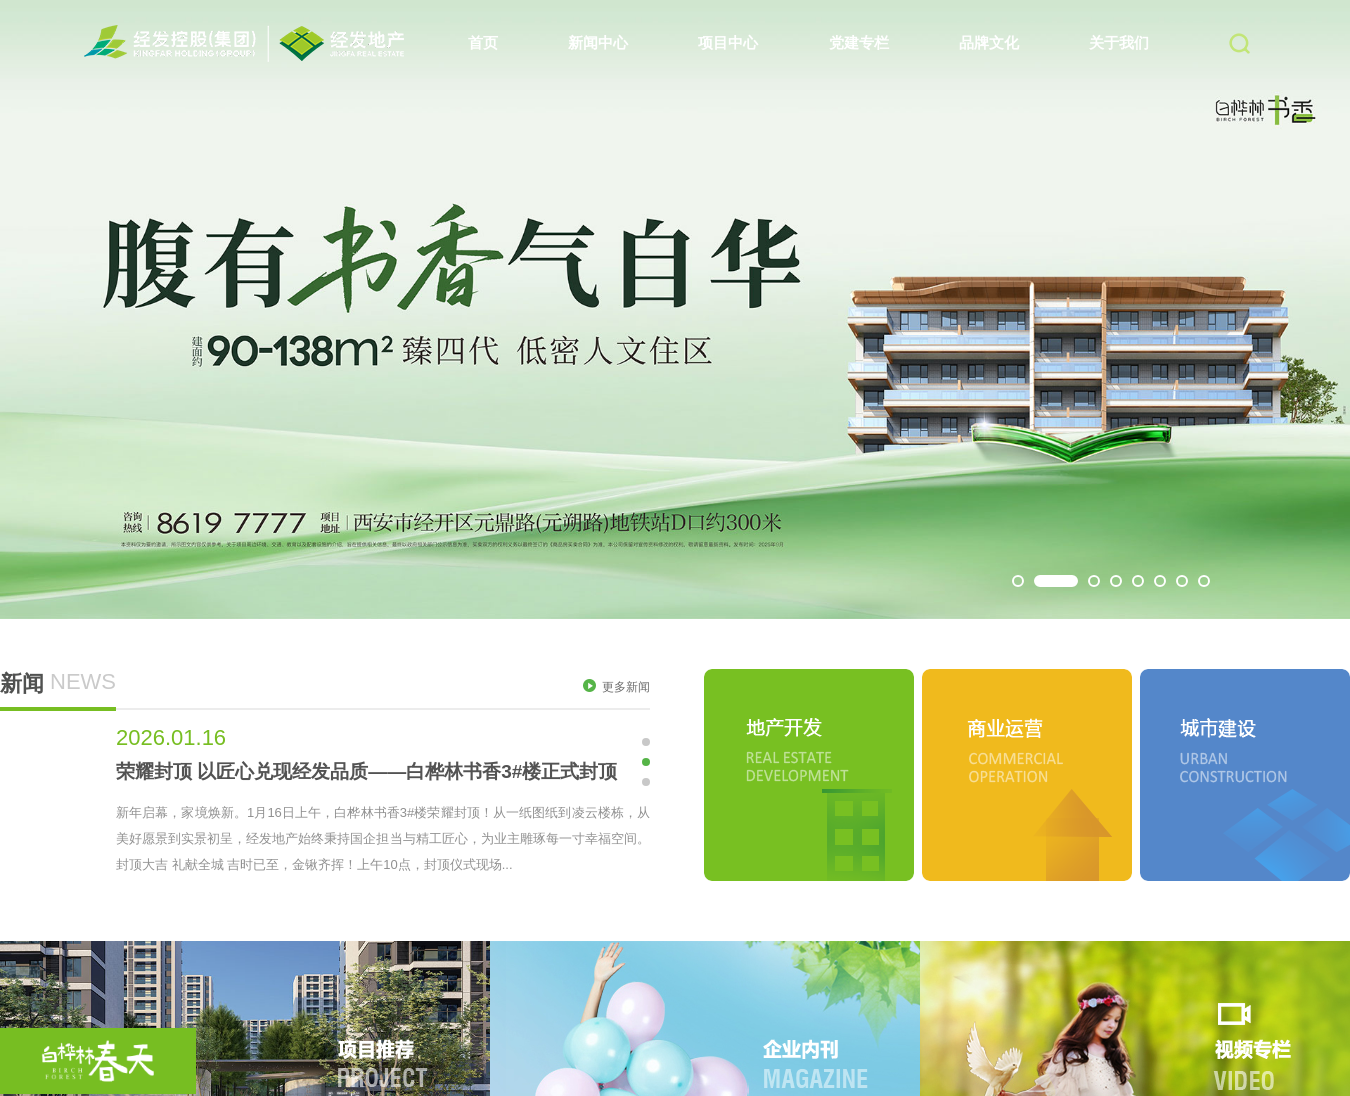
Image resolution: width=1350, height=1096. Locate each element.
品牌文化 (989, 42)
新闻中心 (598, 42)
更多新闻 (616, 686)
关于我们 (1119, 42)
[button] (1018, 581)
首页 (483, 42)
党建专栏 (859, 42)
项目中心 (728, 42)
